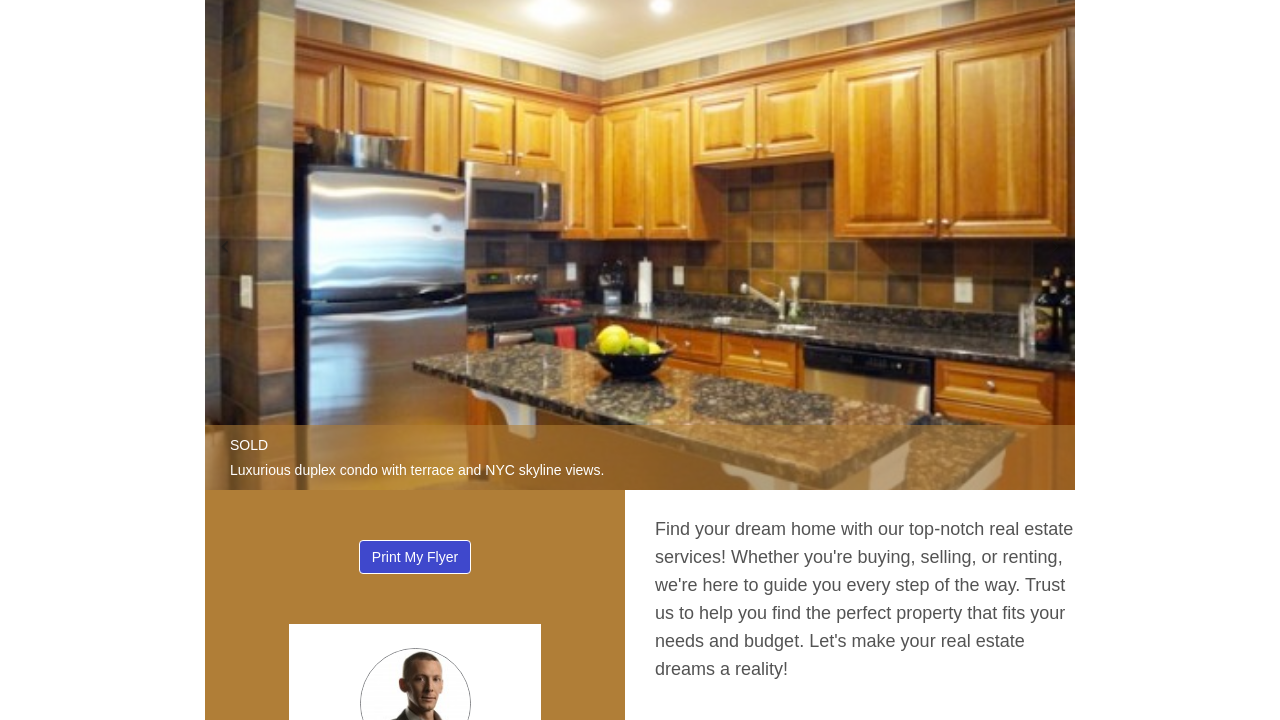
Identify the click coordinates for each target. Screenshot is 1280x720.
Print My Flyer (415, 557)
